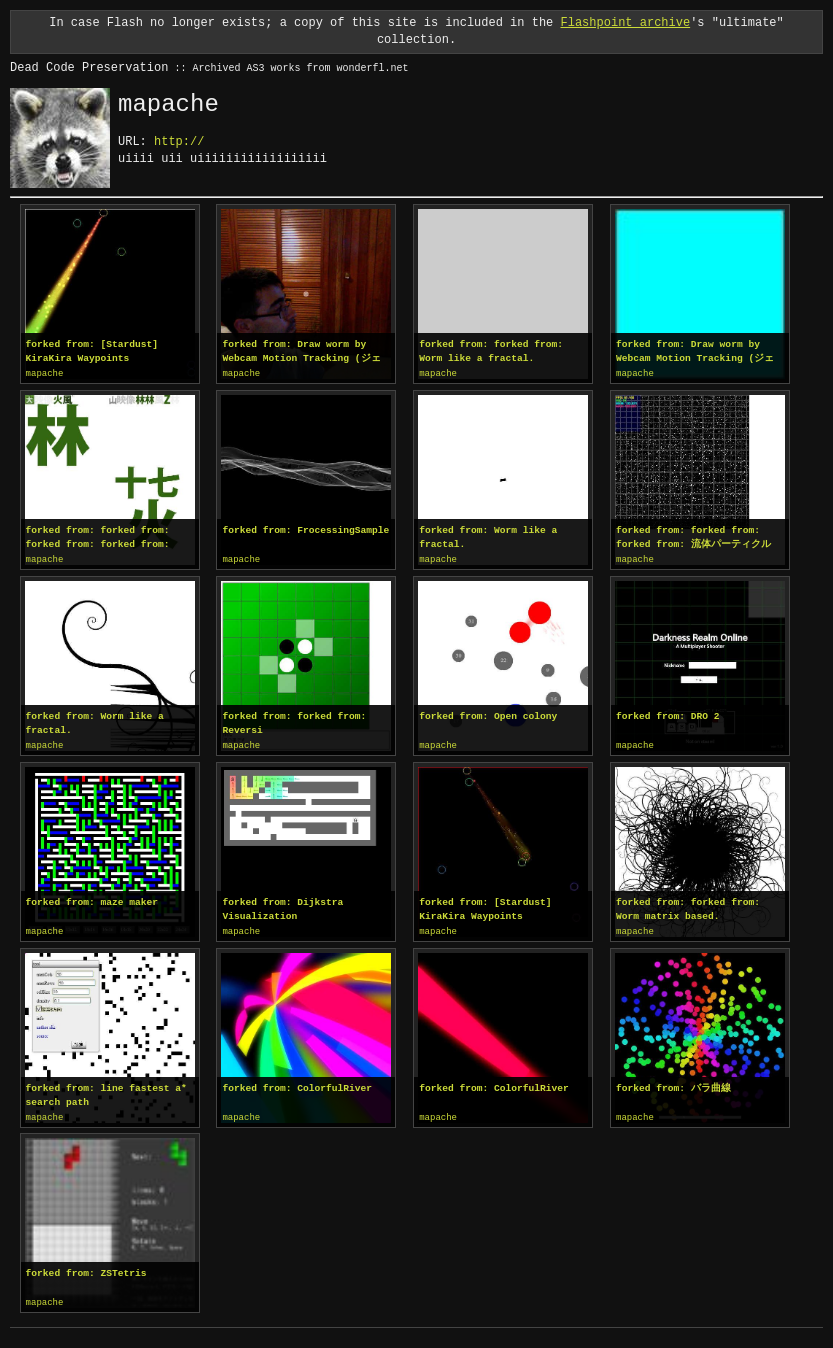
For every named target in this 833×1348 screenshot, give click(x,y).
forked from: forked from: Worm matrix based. (688, 906)
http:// (179, 141)
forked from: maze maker (92, 899)
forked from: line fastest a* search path (106, 1091)
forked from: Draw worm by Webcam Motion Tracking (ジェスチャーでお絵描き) (301, 352)
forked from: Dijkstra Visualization (282, 906)
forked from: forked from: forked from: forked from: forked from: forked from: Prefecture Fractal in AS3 (98, 537)
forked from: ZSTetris (86, 1268)
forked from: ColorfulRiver (297, 1084)
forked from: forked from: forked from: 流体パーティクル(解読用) (693, 537)
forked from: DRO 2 (668, 714)
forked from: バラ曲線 (673, 1084)
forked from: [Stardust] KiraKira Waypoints (92, 351)
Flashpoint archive (626, 22)
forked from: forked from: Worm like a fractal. (491, 351)
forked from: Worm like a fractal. (488, 536)
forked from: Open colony (488, 714)
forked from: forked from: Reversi (294, 721)
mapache (45, 374)
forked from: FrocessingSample (305, 529)
